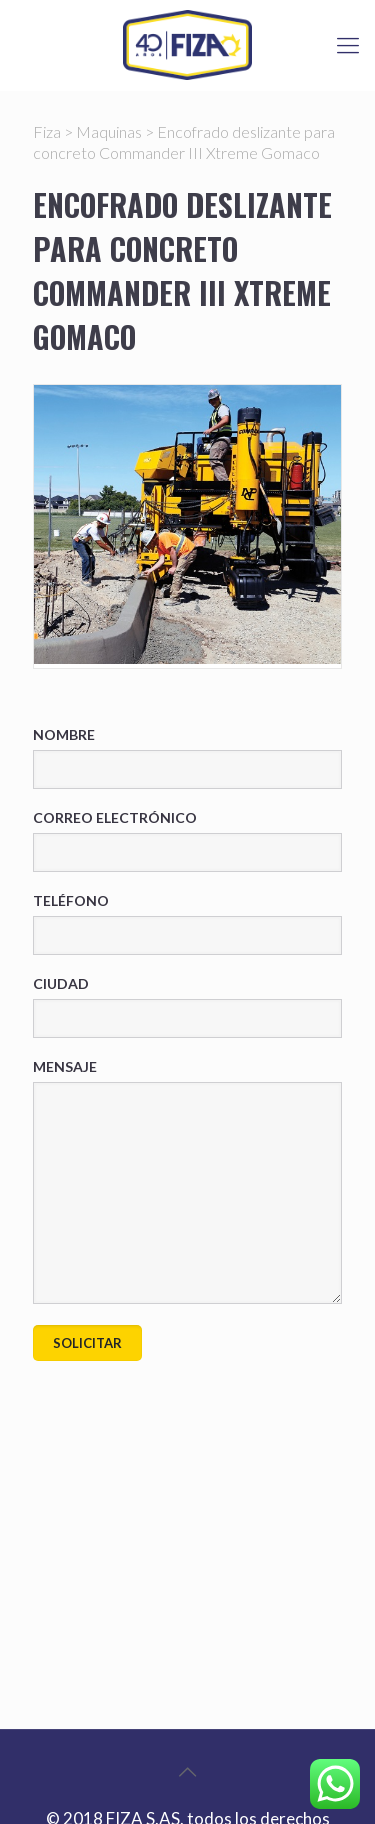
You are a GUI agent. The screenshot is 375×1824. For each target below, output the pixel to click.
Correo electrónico (187, 840)
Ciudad (187, 1006)
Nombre (187, 757)
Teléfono (187, 923)
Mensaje (187, 1181)
